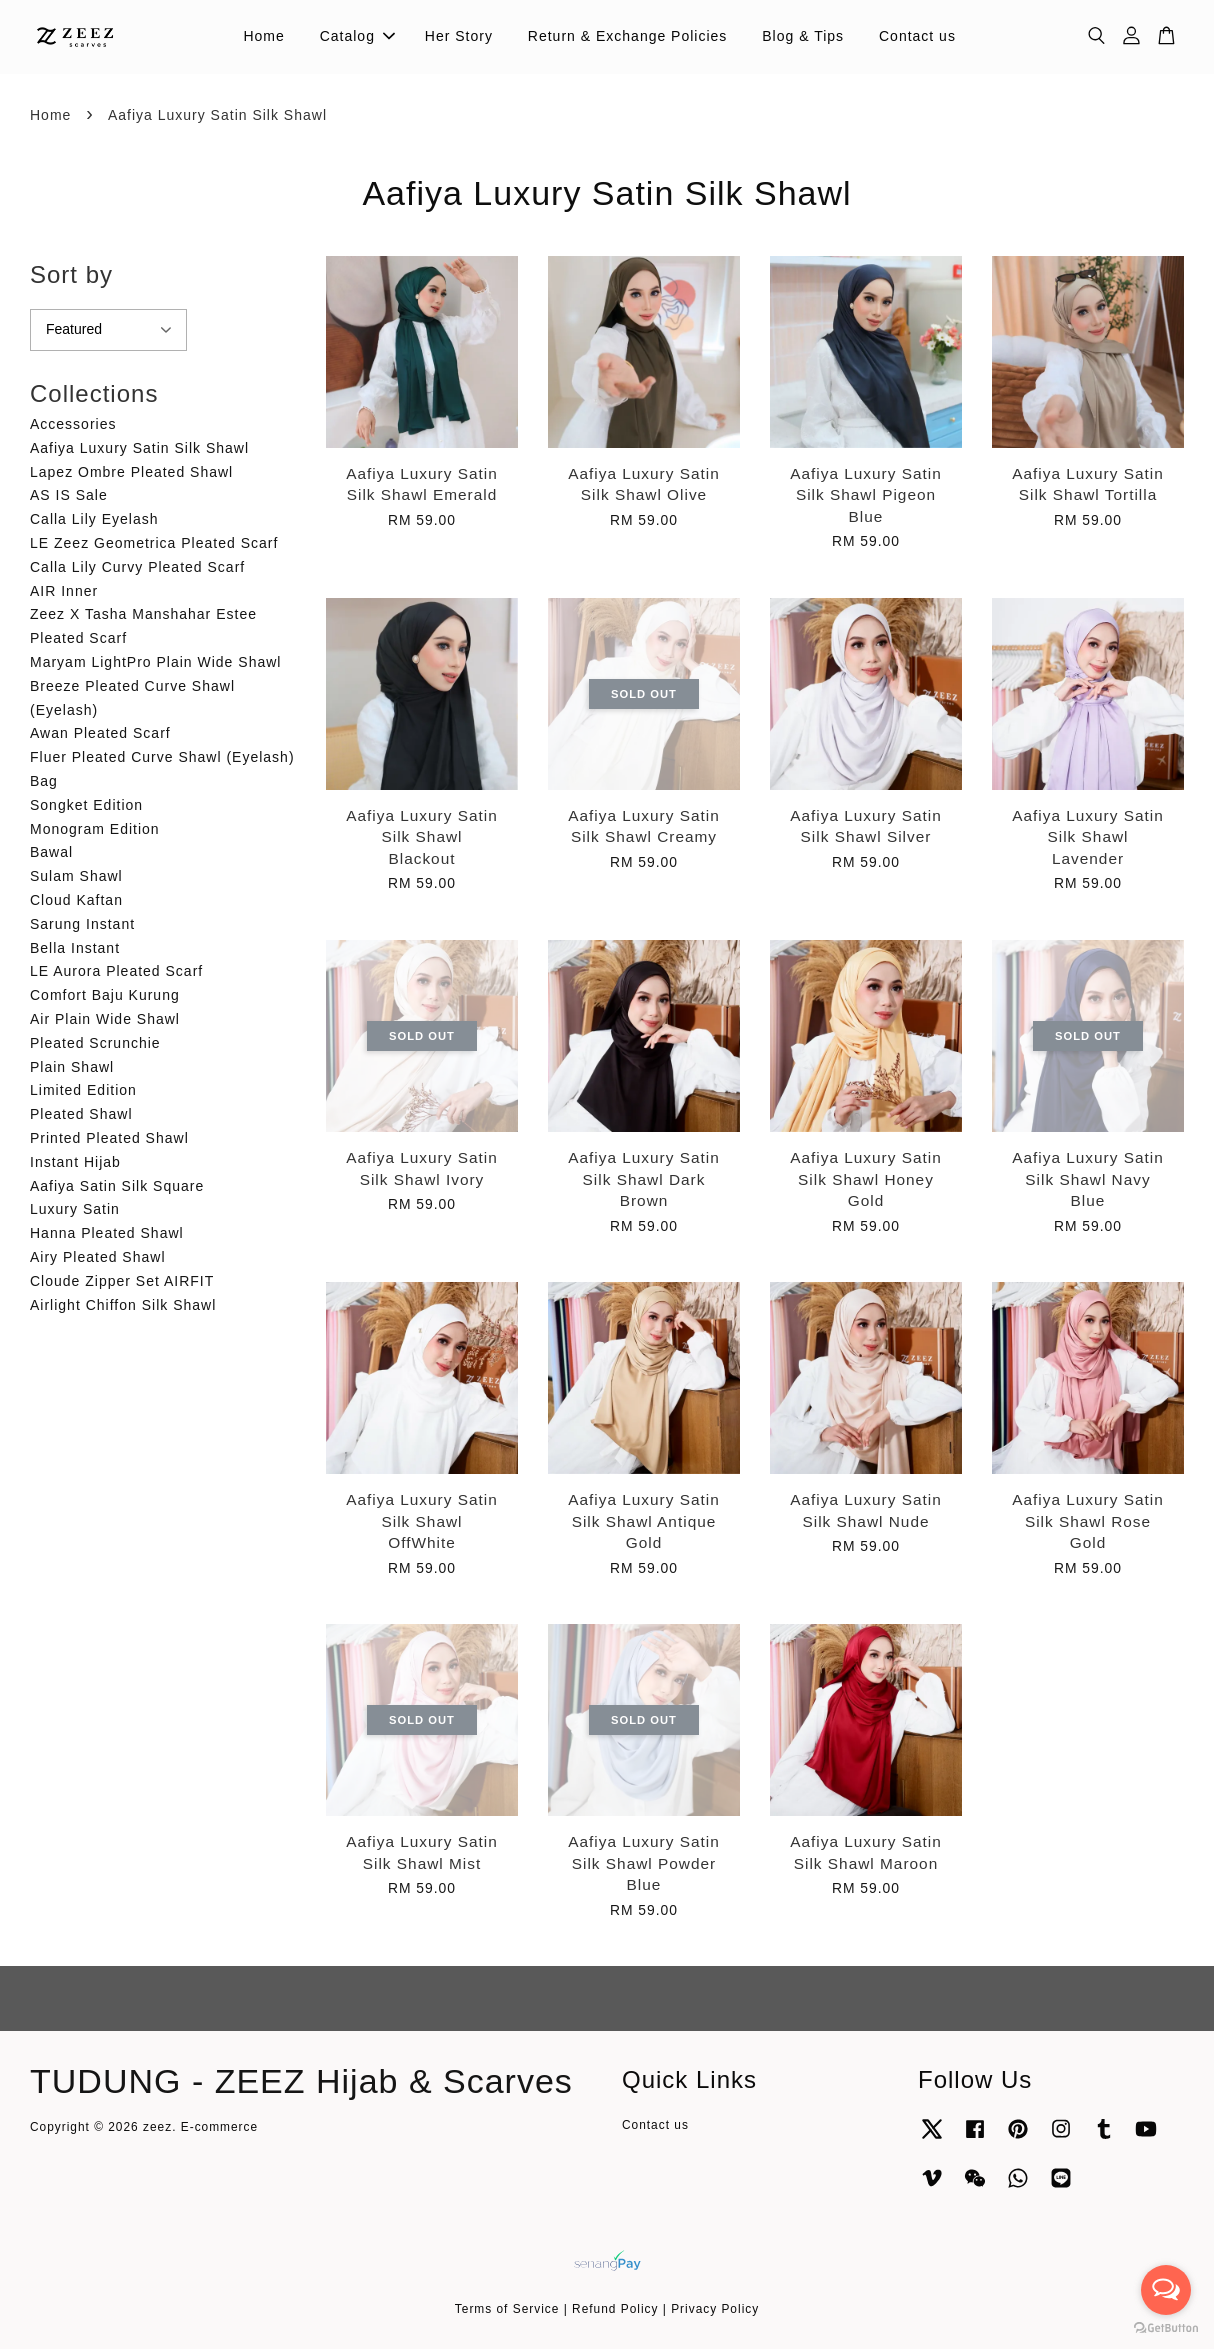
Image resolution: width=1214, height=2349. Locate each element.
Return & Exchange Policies (628, 36)
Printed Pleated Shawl (109, 1138)
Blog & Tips (803, 36)
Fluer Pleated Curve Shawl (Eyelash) (162, 757)
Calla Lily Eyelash (94, 519)
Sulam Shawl (76, 876)
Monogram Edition (95, 829)
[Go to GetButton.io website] (1166, 2328)
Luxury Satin (75, 1209)
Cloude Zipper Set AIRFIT (122, 1281)
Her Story (459, 36)
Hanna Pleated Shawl (107, 1233)
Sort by (71, 274)
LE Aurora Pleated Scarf (116, 971)
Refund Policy (615, 2309)
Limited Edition (83, 1090)
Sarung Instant (82, 924)
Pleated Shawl (81, 1114)
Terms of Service (507, 2309)
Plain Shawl (72, 1067)
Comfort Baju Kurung (105, 995)
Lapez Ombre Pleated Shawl (131, 472)
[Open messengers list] (1166, 2290)
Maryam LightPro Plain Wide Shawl (155, 662)
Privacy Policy (715, 2309)
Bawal (51, 852)
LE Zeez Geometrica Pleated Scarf (154, 543)
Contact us (917, 36)
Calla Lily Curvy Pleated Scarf (137, 567)
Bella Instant (75, 948)
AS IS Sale (69, 495)
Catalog (357, 36)
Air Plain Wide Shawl (105, 1019)
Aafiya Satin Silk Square (117, 1186)
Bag (44, 781)
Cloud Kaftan (76, 900)
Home (263, 36)
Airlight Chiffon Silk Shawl (123, 1305)
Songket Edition (86, 805)
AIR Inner (64, 591)
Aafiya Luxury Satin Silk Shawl (139, 448)
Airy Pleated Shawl (98, 1257)
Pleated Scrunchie (95, 1043)
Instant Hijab (75, 1162)
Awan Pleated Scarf (100, 733)
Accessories (73, 424)
